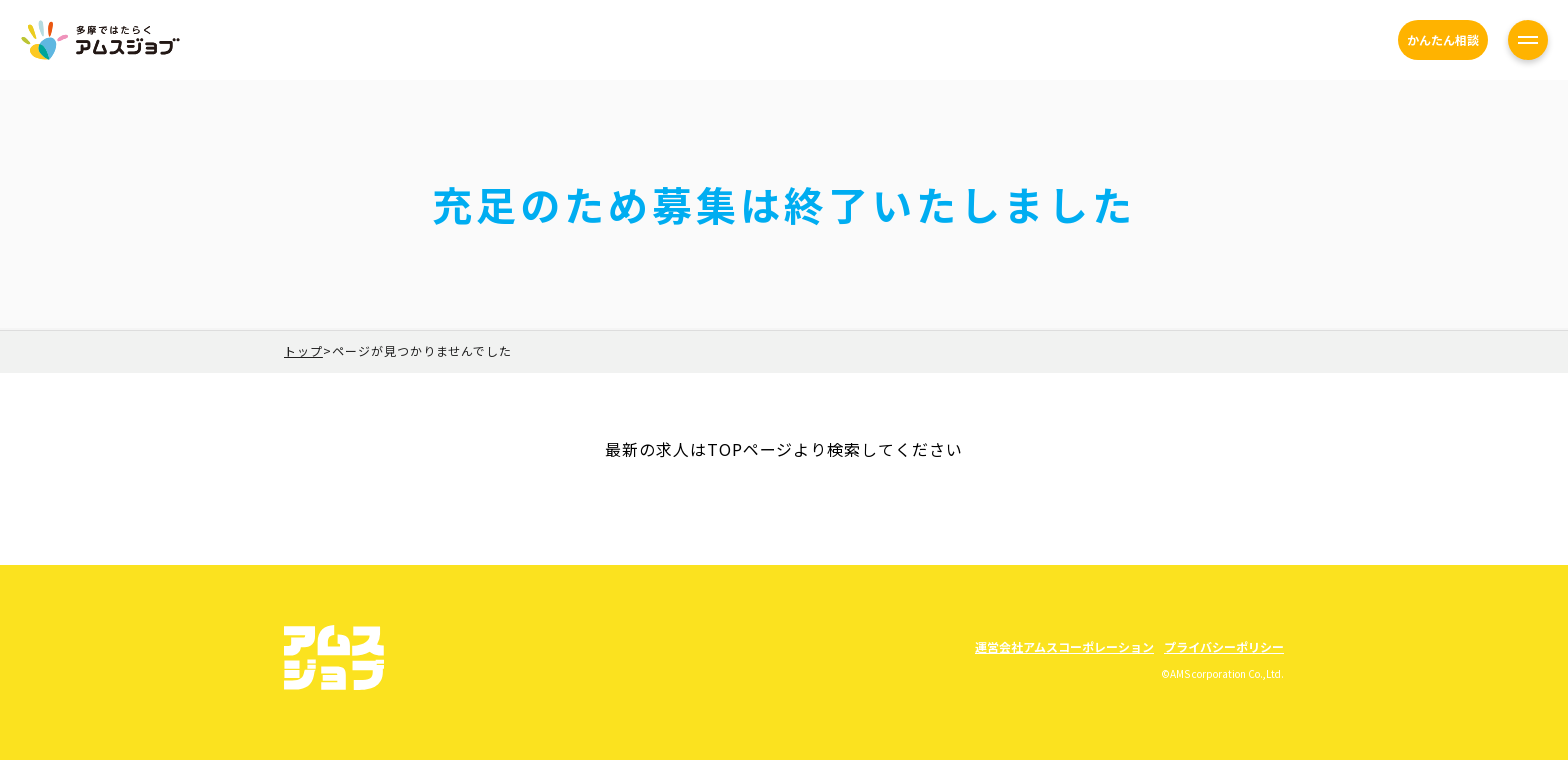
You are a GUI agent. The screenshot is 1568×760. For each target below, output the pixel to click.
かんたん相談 (1443, 39)
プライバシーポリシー (1224, 646)
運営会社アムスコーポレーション (1064, 646)
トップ (303, 350)
